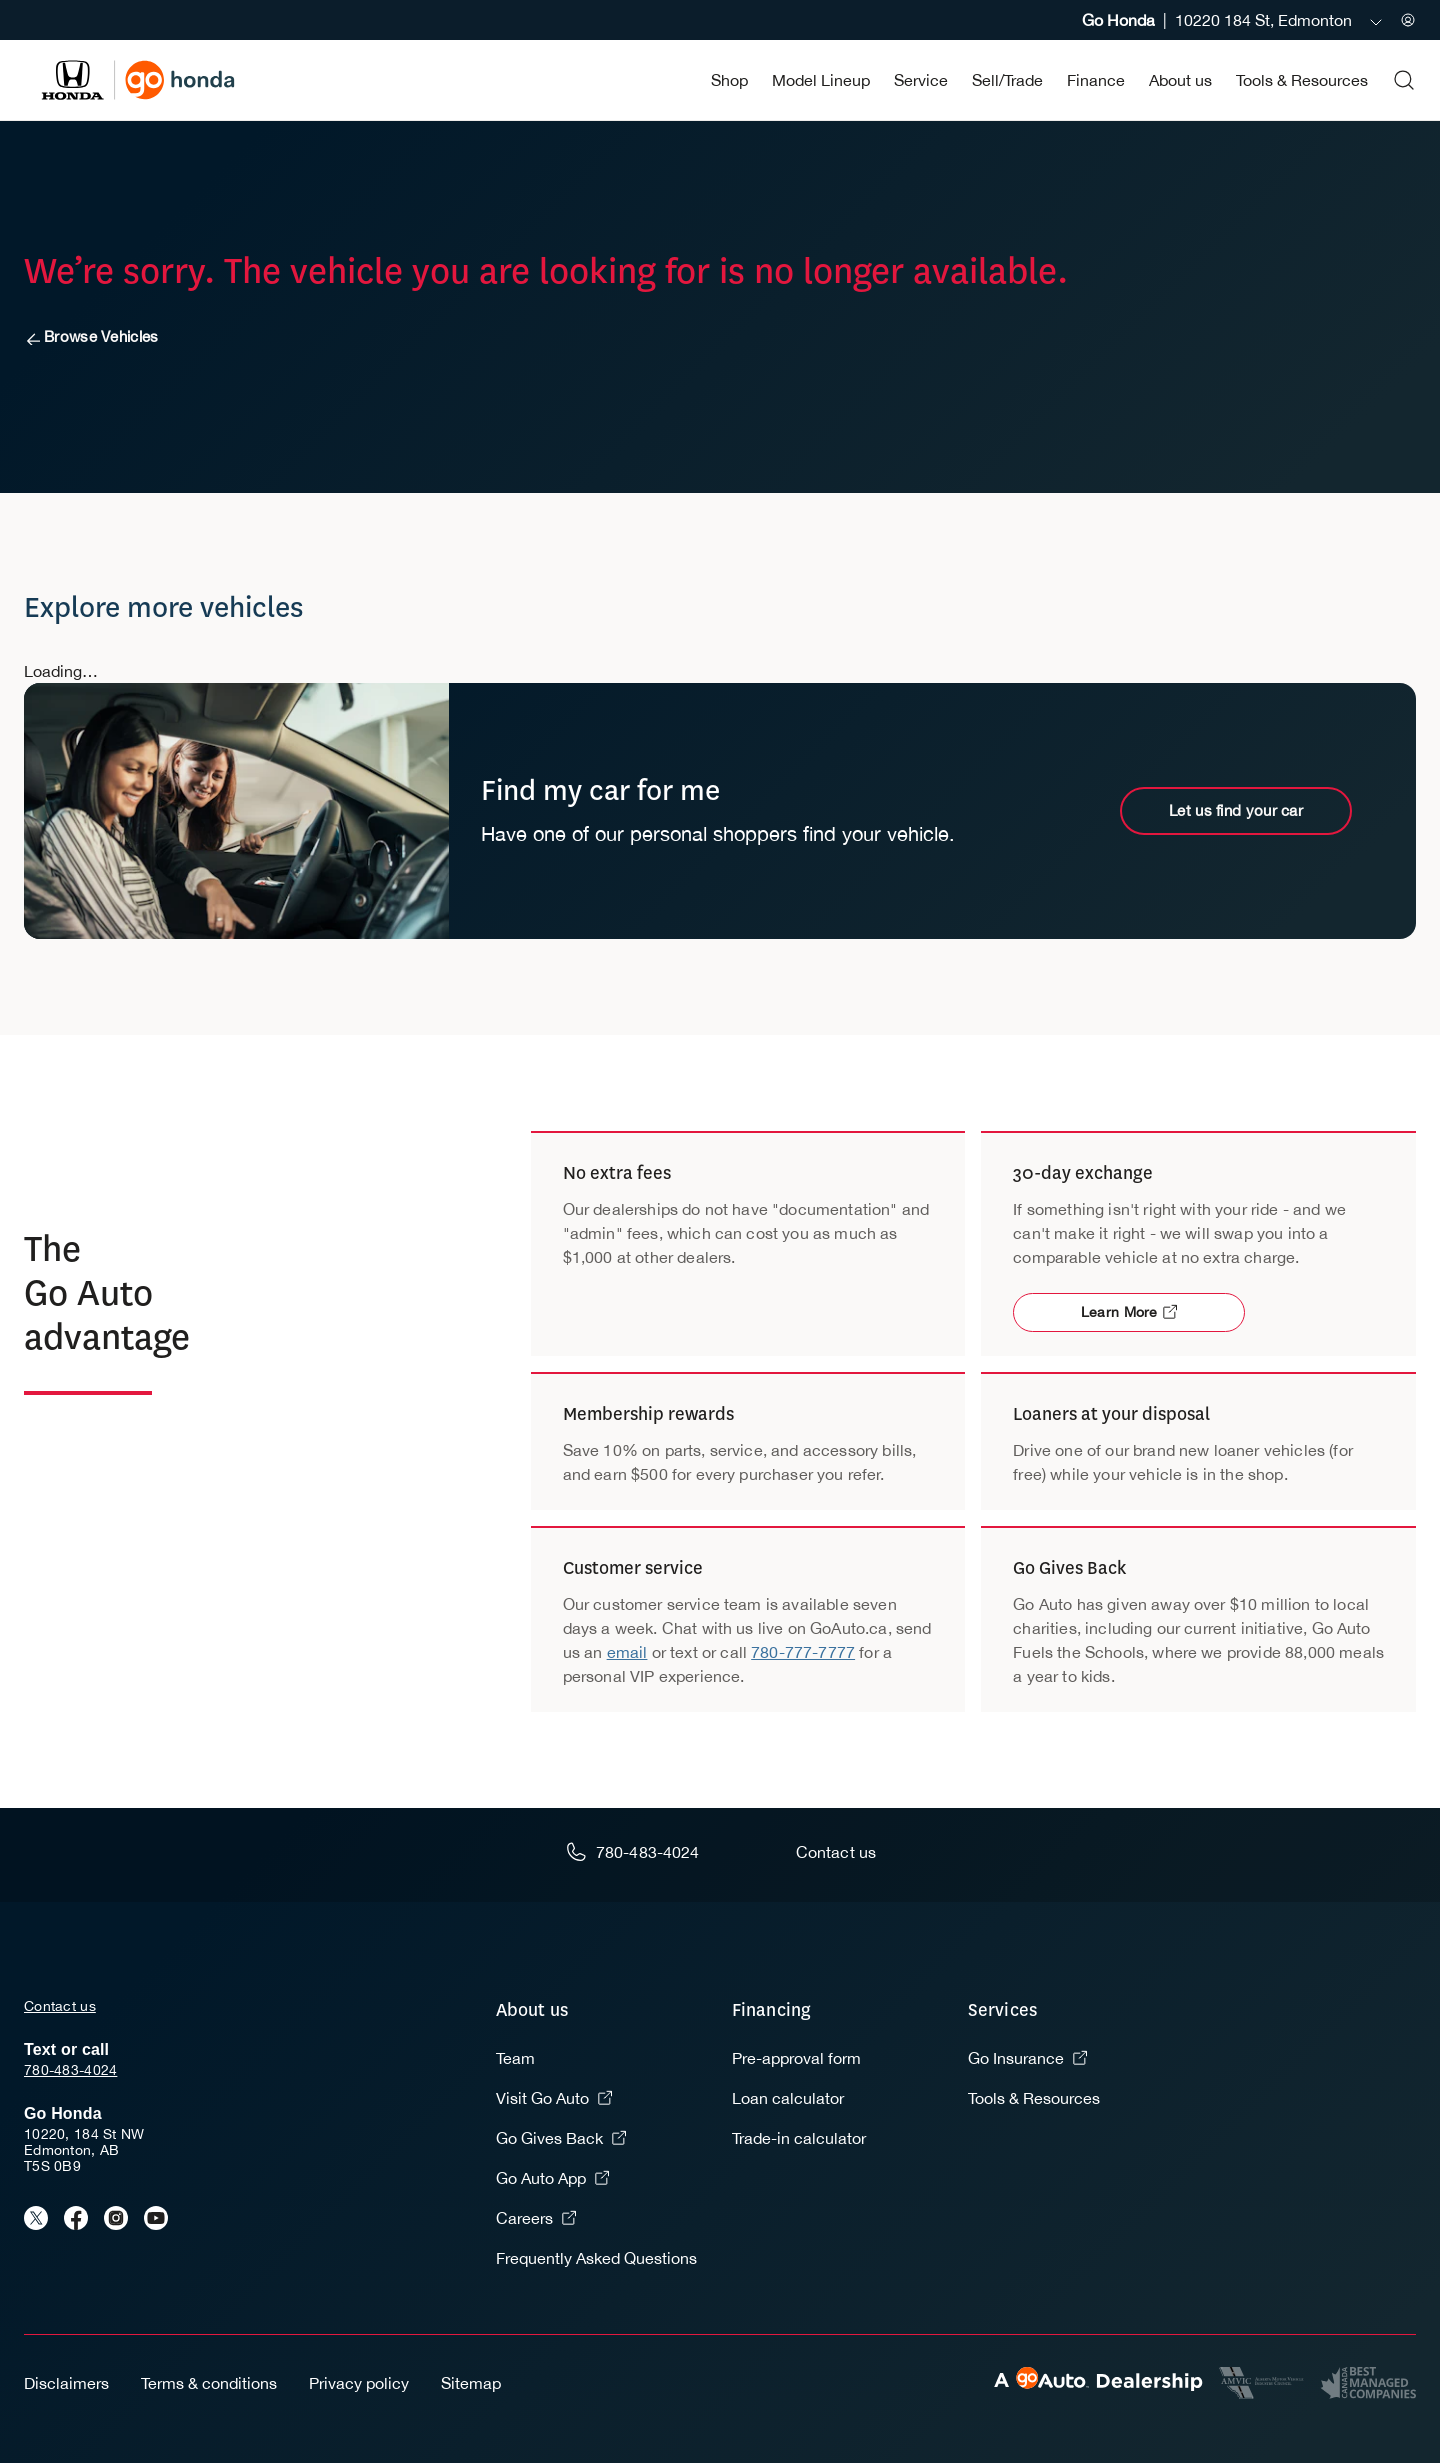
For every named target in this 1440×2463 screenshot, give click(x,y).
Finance (1096, 80)
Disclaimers (66, 2383)
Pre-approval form (796, 2058)
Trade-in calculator (799, 2138)
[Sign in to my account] (1408, 20)
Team (515, 2058)
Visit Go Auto (554, 2098)
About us (1180, 80)
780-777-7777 (803, 1652)
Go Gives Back (561, 2138)
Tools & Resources (1302, 80)
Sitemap (471, 2383)
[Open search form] (1404, 80)
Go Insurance (1028, 2058)
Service (921, 80)
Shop (729, 80)
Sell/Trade (1007, 80)
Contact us (60, 2006)
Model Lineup (821, 80)
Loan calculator (788, 2098)
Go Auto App (553, 2178)
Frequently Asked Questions (596, 2258)
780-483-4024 (70, 2070)
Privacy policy (359, 2383)
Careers (536, 2218)
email (627, 1652)
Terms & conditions (209, 2383)
